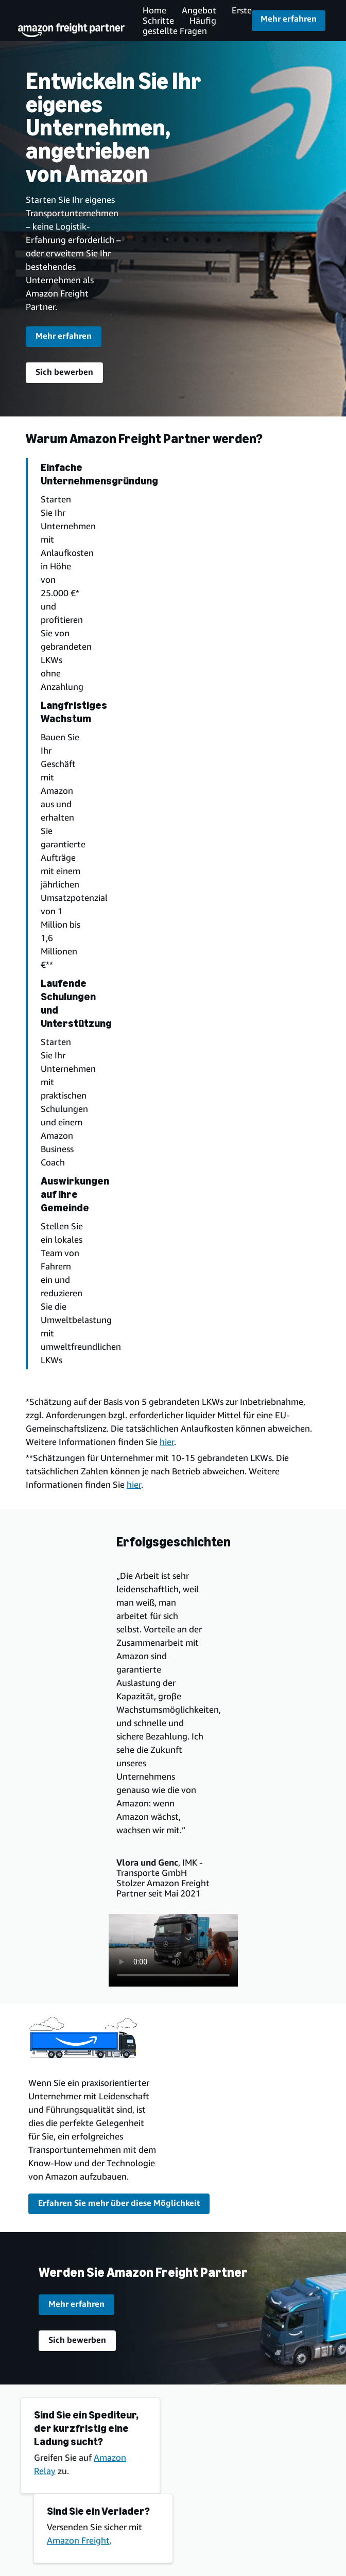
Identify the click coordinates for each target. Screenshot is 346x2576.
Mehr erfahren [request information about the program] (64, 335)
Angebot (199, 10)
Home (154, 10)
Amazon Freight (78, 2540)
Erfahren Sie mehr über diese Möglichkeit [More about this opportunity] (119, 2203)
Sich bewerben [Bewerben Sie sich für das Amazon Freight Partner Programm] (64, 372)
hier (167, 1441)
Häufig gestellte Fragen (179, 25)
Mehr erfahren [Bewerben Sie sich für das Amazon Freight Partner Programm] (289, 18)
